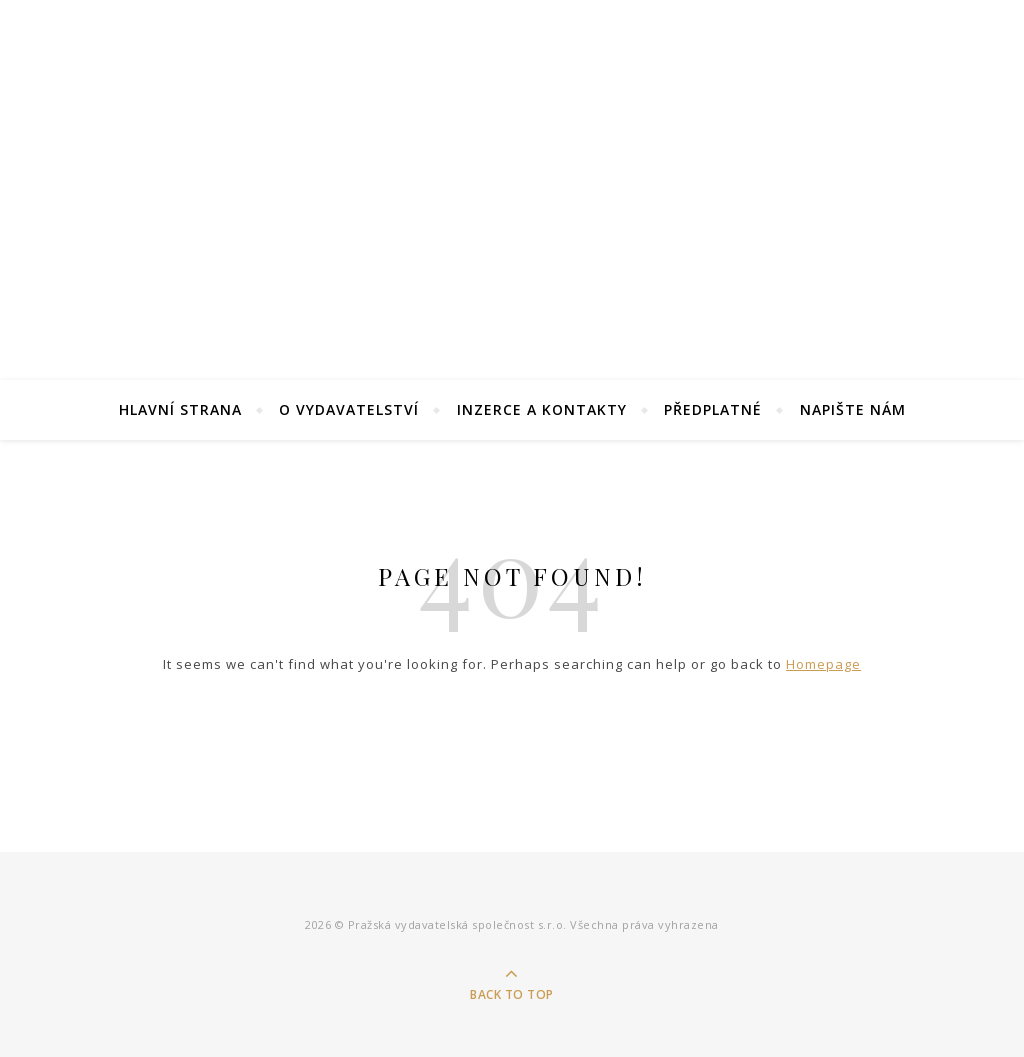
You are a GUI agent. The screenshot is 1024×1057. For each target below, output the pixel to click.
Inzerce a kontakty (542, 409)
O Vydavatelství (349, 409)
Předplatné (713, 409)
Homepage (823, 664)
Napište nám (853, 409)
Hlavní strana (180, 409)
